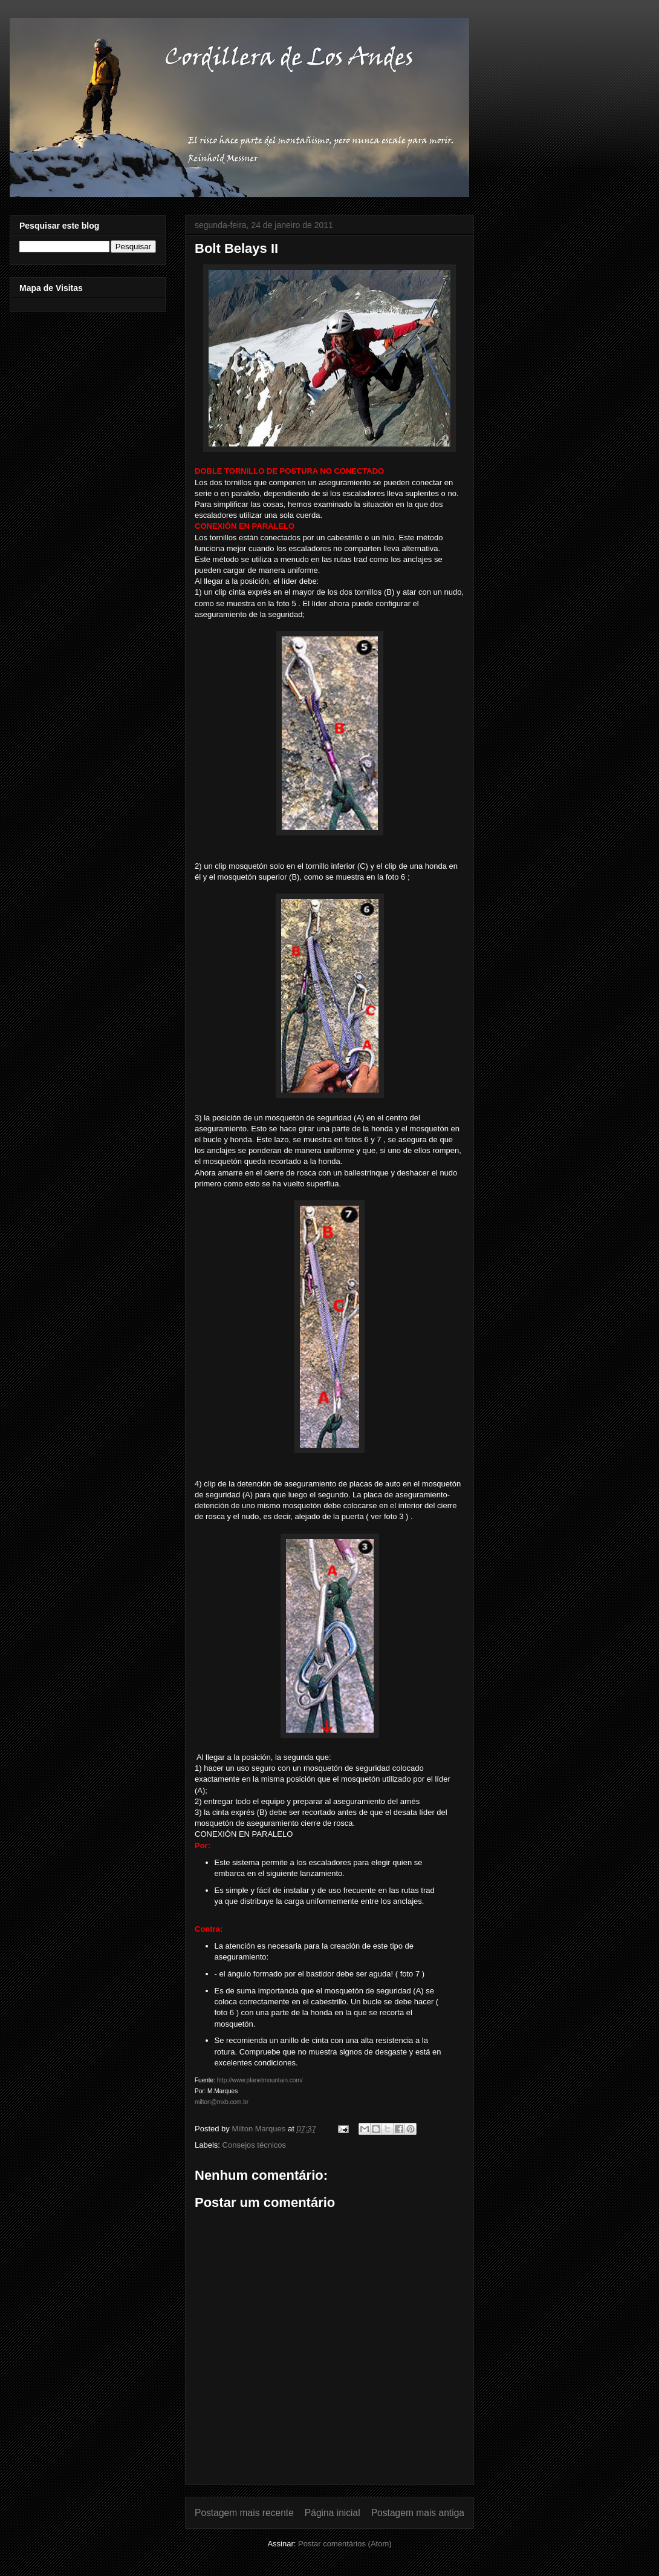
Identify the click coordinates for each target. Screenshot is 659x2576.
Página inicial (332, 2513)
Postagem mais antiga (417, 2513)
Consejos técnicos (254, 2144)
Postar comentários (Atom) (345, 2543)
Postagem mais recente (244, 2513)
